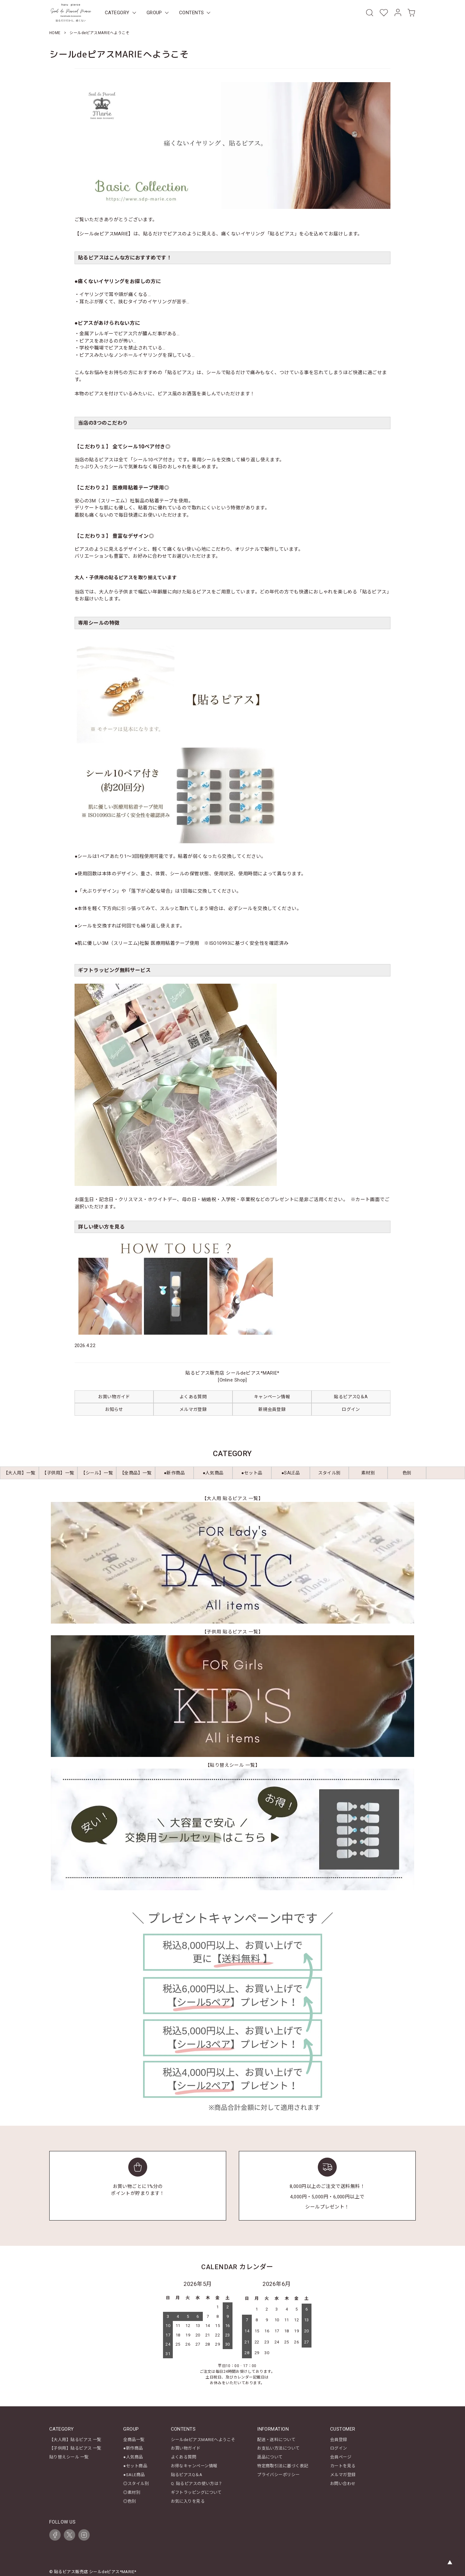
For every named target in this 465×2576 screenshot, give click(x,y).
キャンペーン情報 (272, 1397)
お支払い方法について (278, 2447)
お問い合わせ (343, 2480)
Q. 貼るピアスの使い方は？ (197, 2480)
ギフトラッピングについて (196, 2488)
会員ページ (340, 2456)
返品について (270, 2456)
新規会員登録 (272, 1409)
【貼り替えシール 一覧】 (232, 1766)
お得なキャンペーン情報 (194, 2464)
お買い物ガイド (114, 1397)
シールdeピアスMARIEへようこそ (203, 2440)
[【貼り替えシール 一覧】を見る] (232, 1830)
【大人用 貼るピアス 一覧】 (232, 1499)
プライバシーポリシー (278, 2472)
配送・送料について (276, 2440)
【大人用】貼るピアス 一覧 (75, 2440)
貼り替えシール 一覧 (69, 2456)
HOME (55, 33)
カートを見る (343, 2464)
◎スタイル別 (136, 2480)
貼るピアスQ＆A (351, 1397)
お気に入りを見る (188, 2496)
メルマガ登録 (193, 1409)
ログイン (351, 1409)
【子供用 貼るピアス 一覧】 (232, 1632)
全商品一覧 (133, 2440)
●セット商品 (135, 2464)
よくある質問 (193, 1397)
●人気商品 (133, 2456)
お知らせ (114, 1409)
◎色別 (129, 2496)
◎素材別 (131, 2488)
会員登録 (338, 2440)
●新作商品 (133, 2447)
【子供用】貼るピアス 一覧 (75, 2447)
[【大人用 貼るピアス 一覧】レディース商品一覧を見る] (232, 1563)
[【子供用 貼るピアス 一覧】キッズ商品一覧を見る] (232, 1697)
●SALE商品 (134, 2472)
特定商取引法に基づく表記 (282, 2464)
